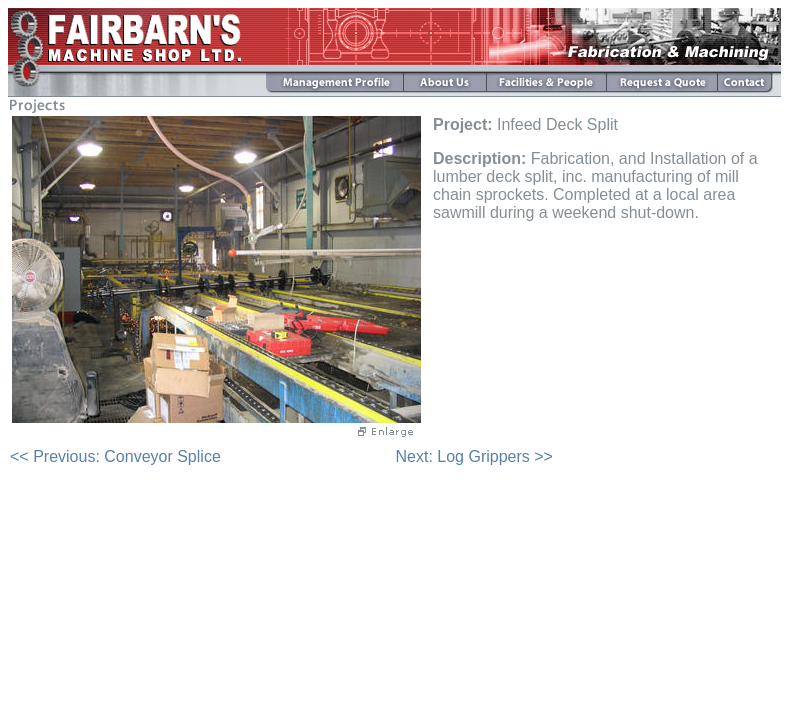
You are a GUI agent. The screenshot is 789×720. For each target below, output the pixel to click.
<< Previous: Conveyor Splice (115, 456)
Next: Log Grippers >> (474, 456)
